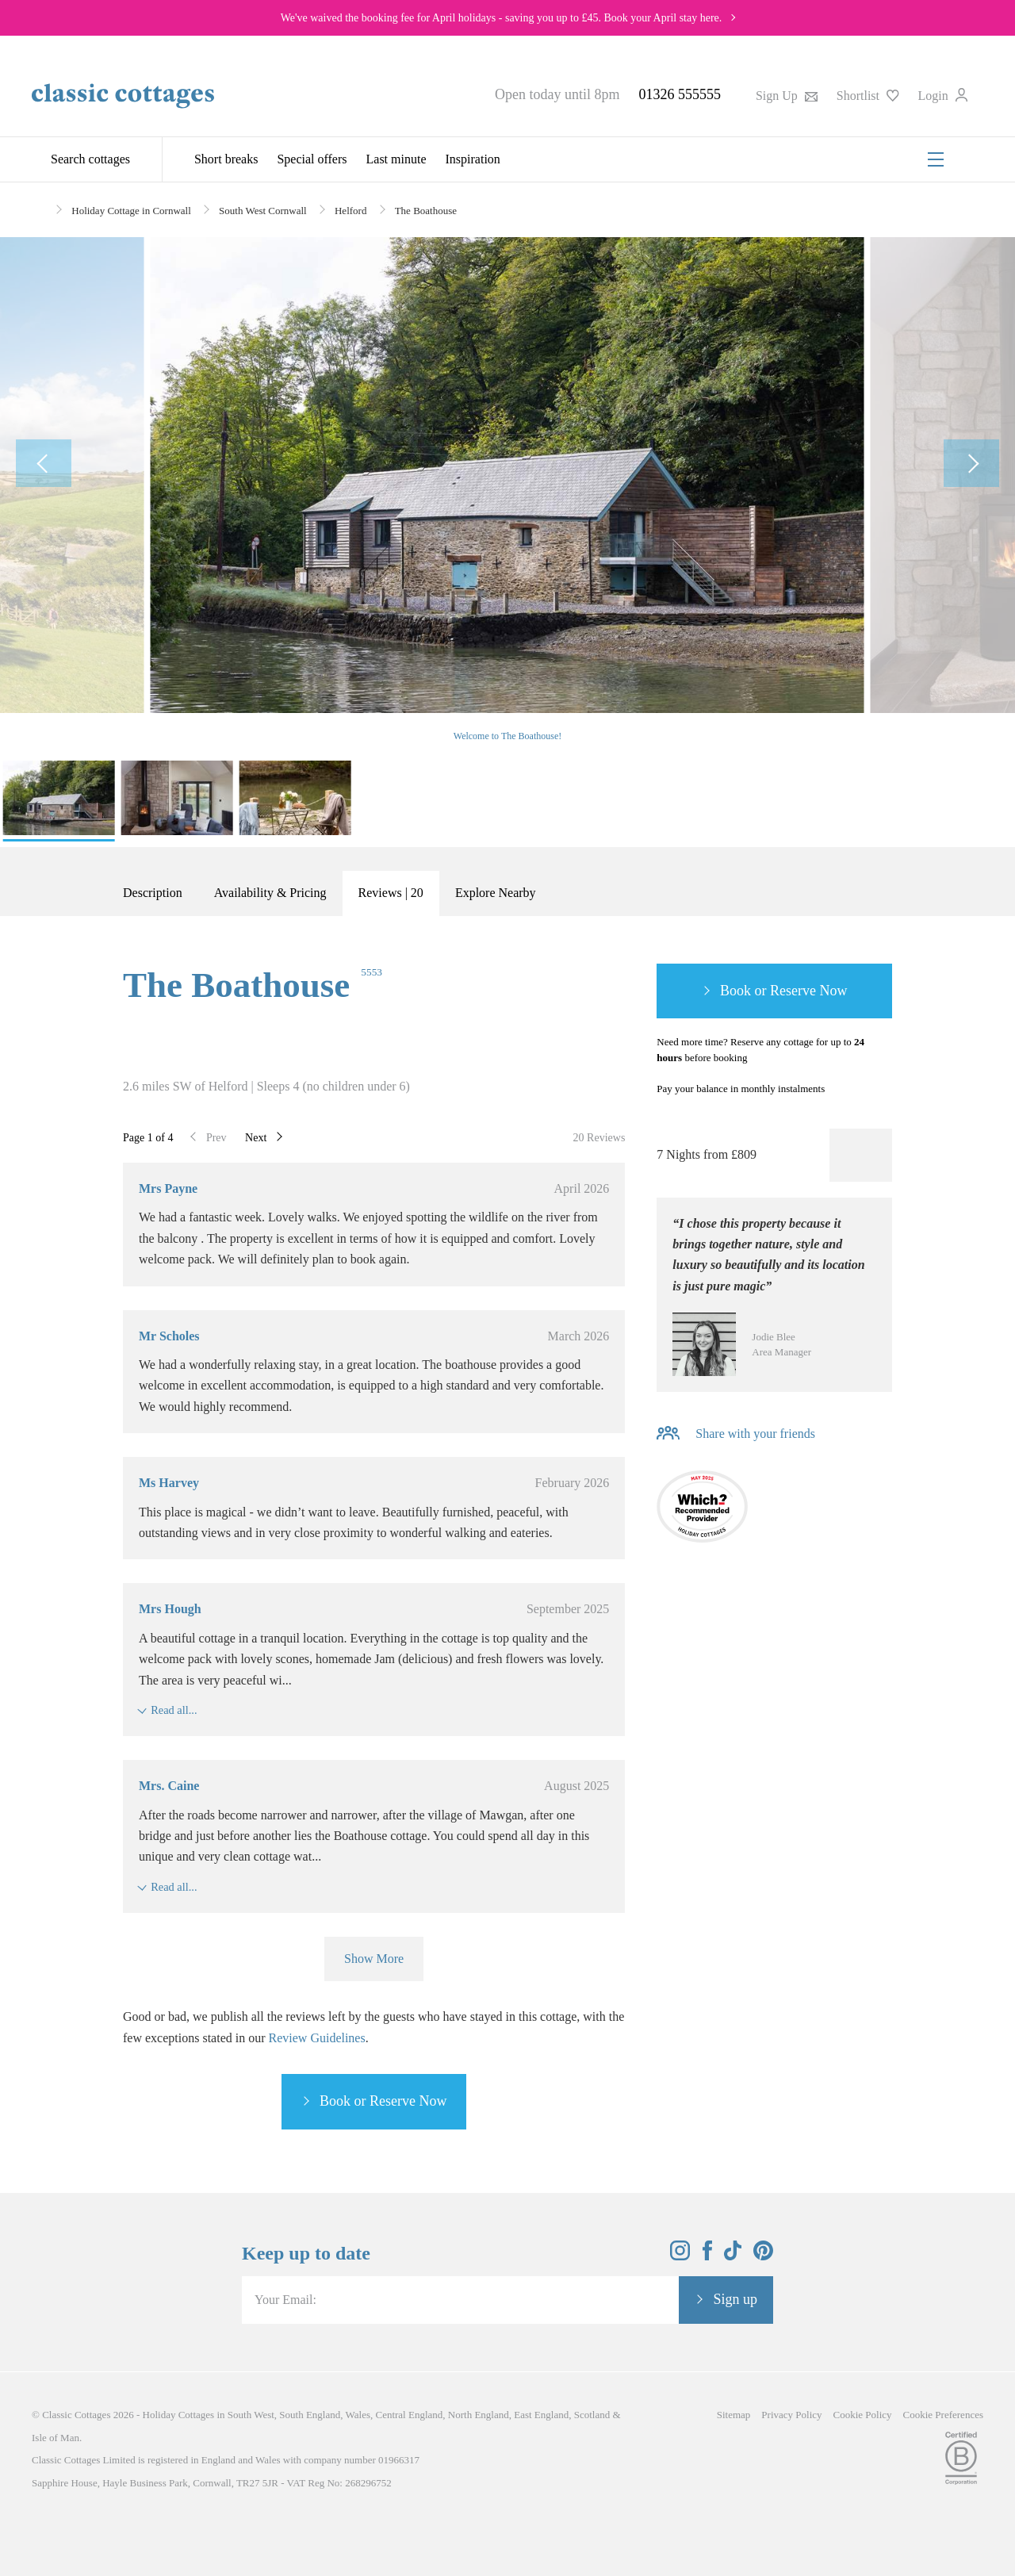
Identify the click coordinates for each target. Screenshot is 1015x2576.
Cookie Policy (862, 2415)
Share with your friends (755, 1433)
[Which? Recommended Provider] (702, 1510)
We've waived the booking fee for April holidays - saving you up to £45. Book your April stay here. (501, 18)
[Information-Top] (882, 1089)
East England (541, 2415)
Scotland (592, 2415)
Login (942, 95)
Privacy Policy (791, 2415)
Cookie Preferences (943, 2415)
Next (255, 1138)
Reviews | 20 (390, 892)
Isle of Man (55, 2438)
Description (152, 892)
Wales (358, 2415)
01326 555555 (679, 94)
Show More (374, 1958)
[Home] (38, 209)
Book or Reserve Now (383, 2101)
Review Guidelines (317, 2038)
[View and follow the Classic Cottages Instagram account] (680, 2256)
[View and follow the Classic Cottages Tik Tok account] (732, 2256)
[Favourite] (860, 1155)
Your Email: (285, 2299)
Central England (408, 2415)
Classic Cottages (76, 2415)
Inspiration (473, 159)
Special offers (312, 159)
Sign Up (787, 95)
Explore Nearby (495, 892)
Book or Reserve (768, 991)
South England (309, 2415)
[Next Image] (971, 463)
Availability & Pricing (270, 892)
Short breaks (226, 159)
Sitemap (734, 2415)
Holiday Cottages (179, 2415)
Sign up (735, 2299)
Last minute (396, 159)
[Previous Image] (43, 463)
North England (478, 2415)
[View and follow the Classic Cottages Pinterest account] (763, 2256)
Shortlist (868, 95)
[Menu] (936, 159)
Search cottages (90, 159)
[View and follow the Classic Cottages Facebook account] (708, 2256)
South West (251, 2415)
